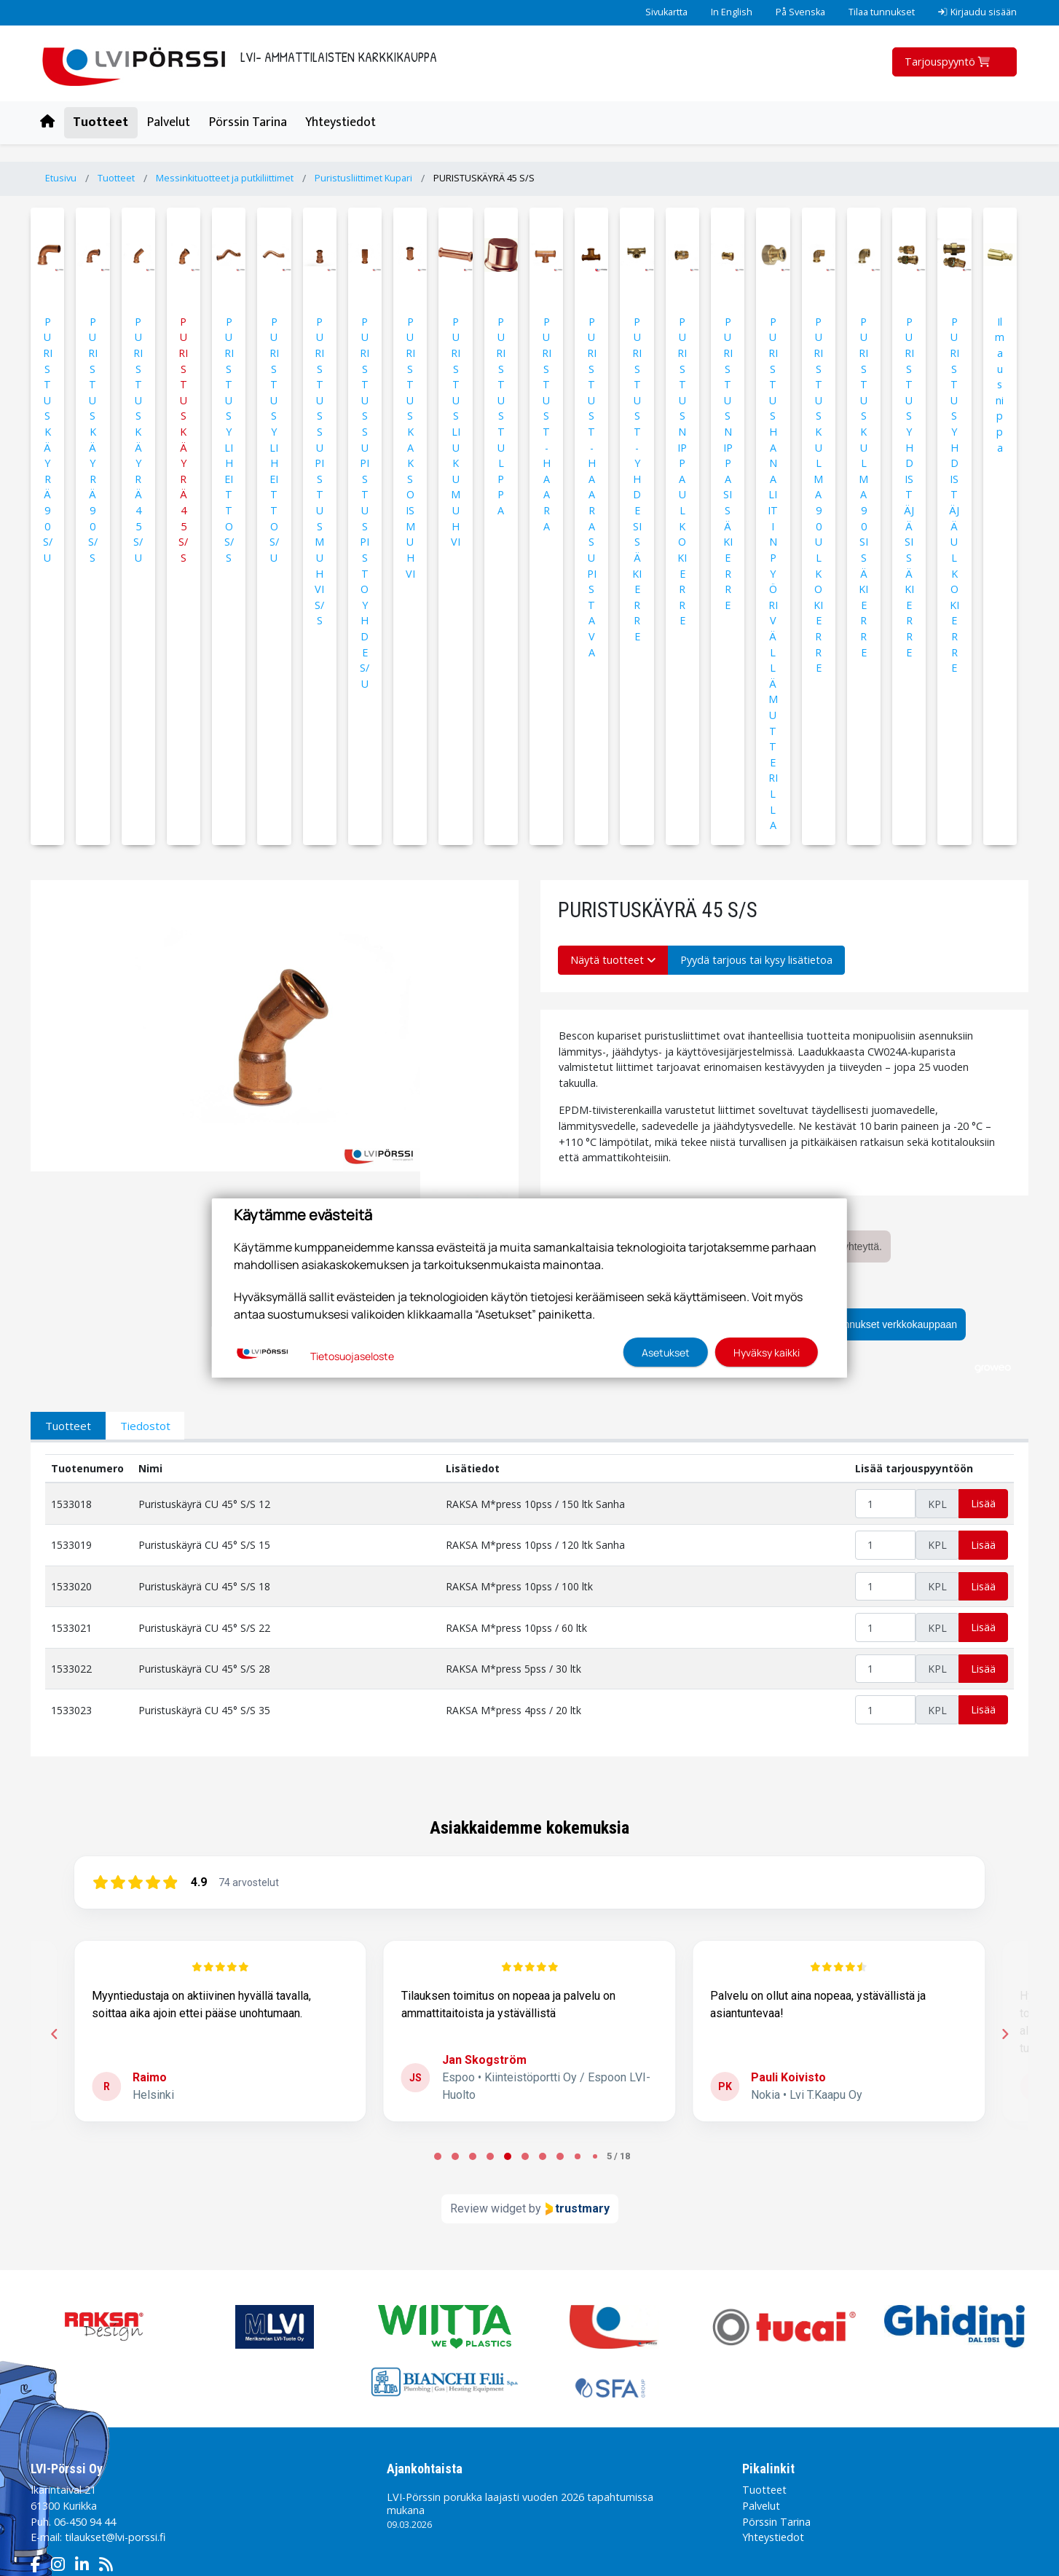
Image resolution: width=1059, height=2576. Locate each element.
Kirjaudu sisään (977, 12)
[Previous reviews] (54, 2034)
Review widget (488, 2208)
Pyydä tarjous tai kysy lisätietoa (756, 960)
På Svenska (800, 12)
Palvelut (168, 122)
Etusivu (60, 178)
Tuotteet (100, 122)
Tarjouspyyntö (949, 61)
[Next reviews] (1004, 2034)
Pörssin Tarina (248, 122)
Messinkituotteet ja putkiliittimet (225, 178)
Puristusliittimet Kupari (363, 178)
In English (731, 12)
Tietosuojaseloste (352, 1356)
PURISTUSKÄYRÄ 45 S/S (484, 178)
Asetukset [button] (666, 1352)
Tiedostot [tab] (145, 1425)
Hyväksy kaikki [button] (766, 1352)
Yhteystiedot (340, 122)
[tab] (437, 2156)
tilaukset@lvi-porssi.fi (115, 2537)
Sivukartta (666, 12)
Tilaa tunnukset (882, 12)
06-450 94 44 (85, 2522)
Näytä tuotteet (613, 960)
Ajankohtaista (424, 2468)
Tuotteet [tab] (68, 1425)
